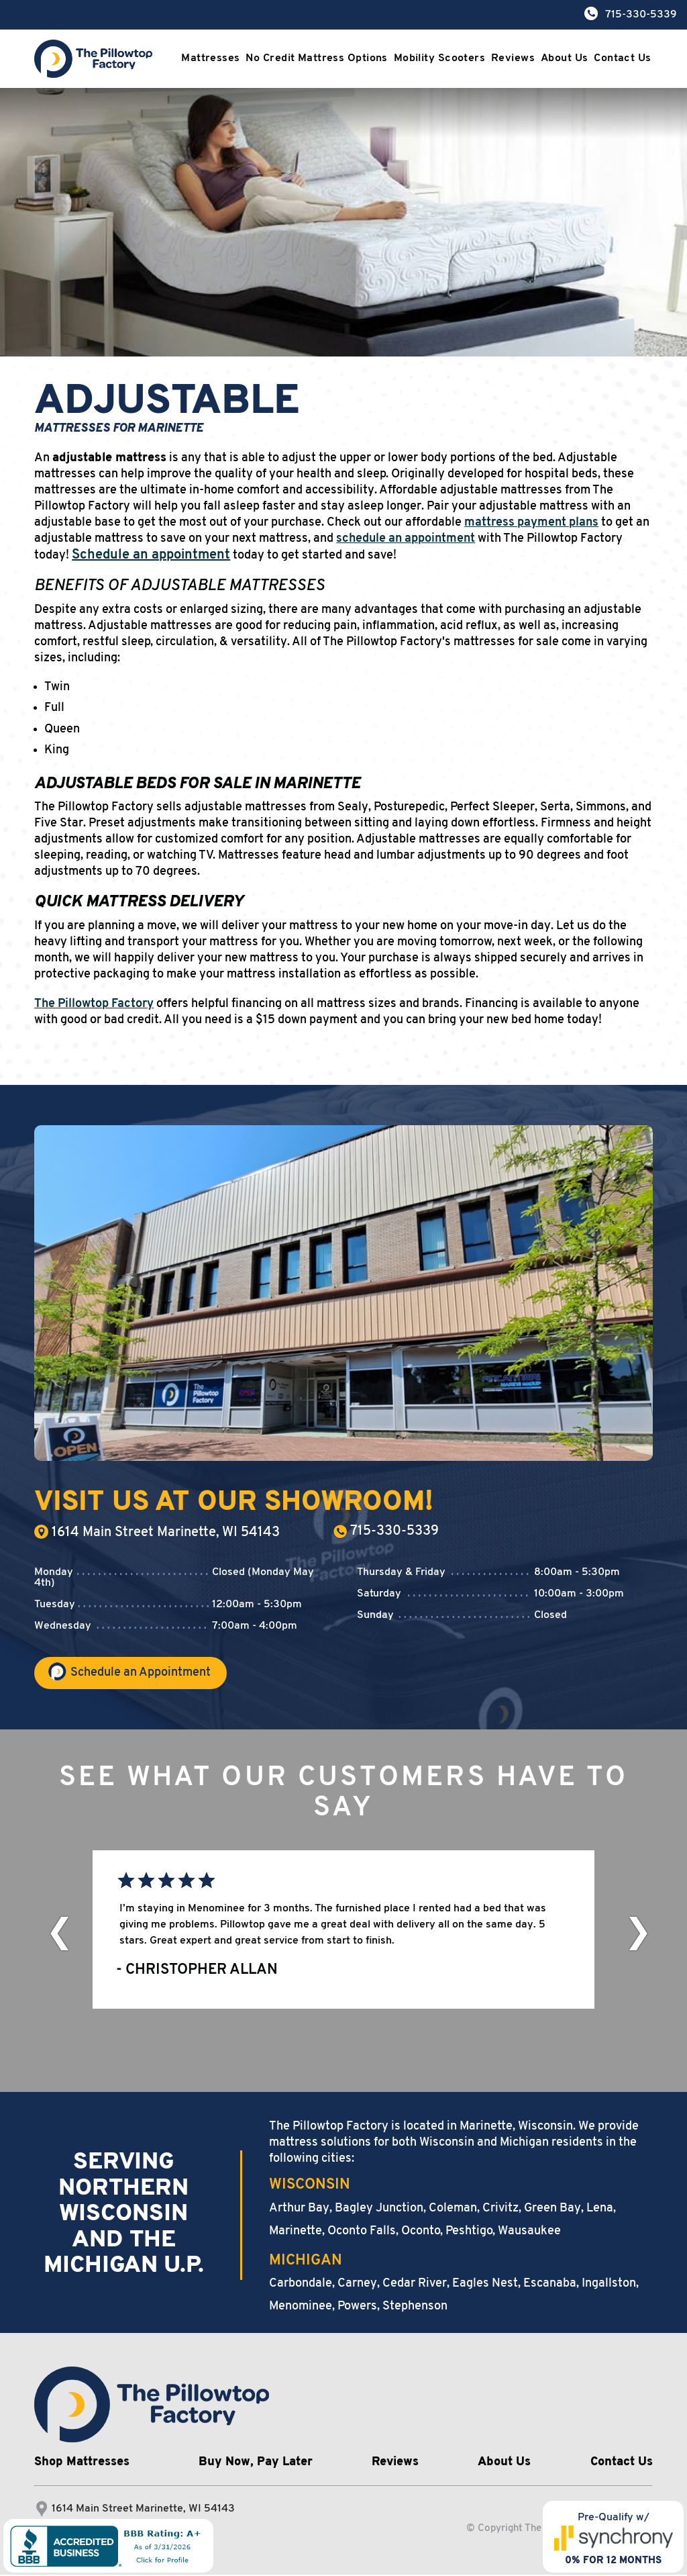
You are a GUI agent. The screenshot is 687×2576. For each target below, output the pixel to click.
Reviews (510, 59)
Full (54, 708)
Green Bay (552, 2209)
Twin (57, 687)
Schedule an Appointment (140, 1674)
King (56, 750)
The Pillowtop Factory (94, 1004)
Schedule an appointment (151, 555)
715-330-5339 (386, 1531)
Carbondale (300, 2285)
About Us (564, 59)
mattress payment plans (531, 522)
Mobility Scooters (435, 59)
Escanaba (549, 2285)
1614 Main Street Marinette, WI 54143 (156, 1532)
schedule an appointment (405, 538)
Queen (62, 729)
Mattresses (207, 59)
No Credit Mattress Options (314, 59)
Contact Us (625, 59)
